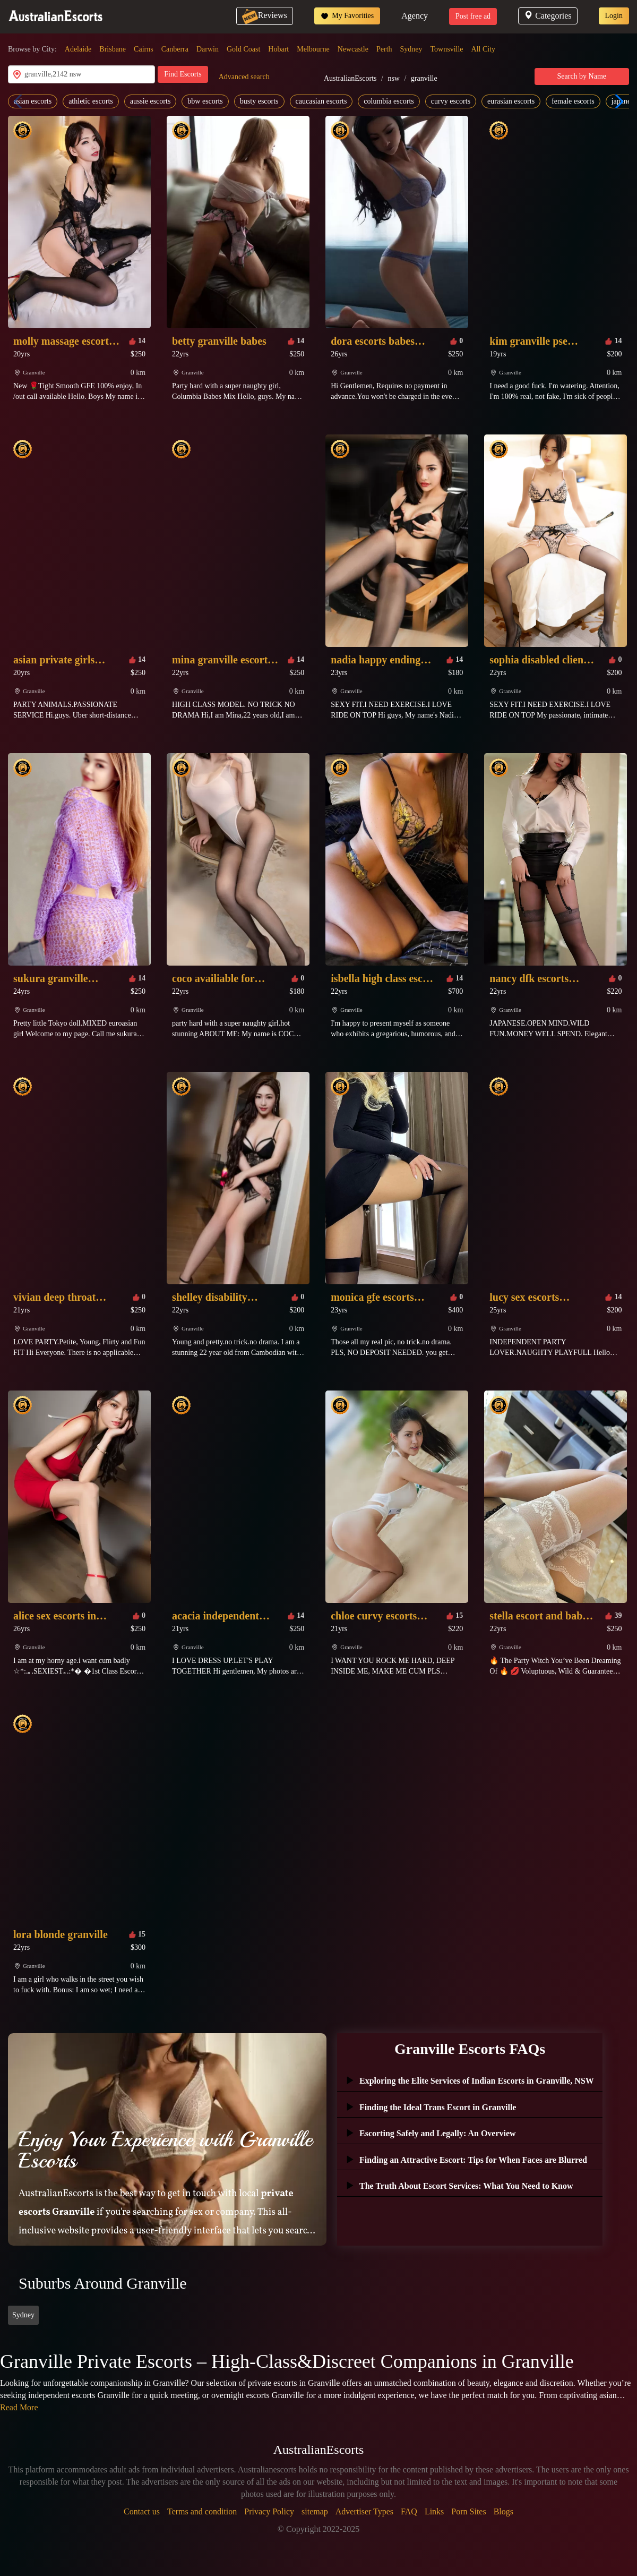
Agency (414, 15)
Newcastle (353, 49)
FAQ (409, 2511)
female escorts (573, 101)
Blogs (503, 2511)
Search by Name (582, 76)
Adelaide (78, 49)
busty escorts (259, 101)
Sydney (411, 49)
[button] (616, 101)
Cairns (143, 49)
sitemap (315, 2511)
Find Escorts (182, 74)
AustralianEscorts (350, 78)
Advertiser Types (364, 2511)
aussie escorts (150, 101)
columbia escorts (389, 101)
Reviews (264, 15)
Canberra (174, 49)
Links (434, 2511)
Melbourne (313, 49)
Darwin (207, 49)
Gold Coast (243, 49)
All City (483, 49)
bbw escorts (205, 101)
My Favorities (347, 16)
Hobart (278, 49)
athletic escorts (90, 101)
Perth (384, 49)
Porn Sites (468, 2511)
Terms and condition (202, 2511)
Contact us (142, 2511)
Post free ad (472, 16)
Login (614, 16)
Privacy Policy (269, 2511)
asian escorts (32, 101)
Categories (547, 15)
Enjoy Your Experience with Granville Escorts (165, 2150)
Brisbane (112, 49)
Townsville (447, 49)
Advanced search (244, 77)
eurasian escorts (511, 101)
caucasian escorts (321, 101)
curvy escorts (450, 101)
